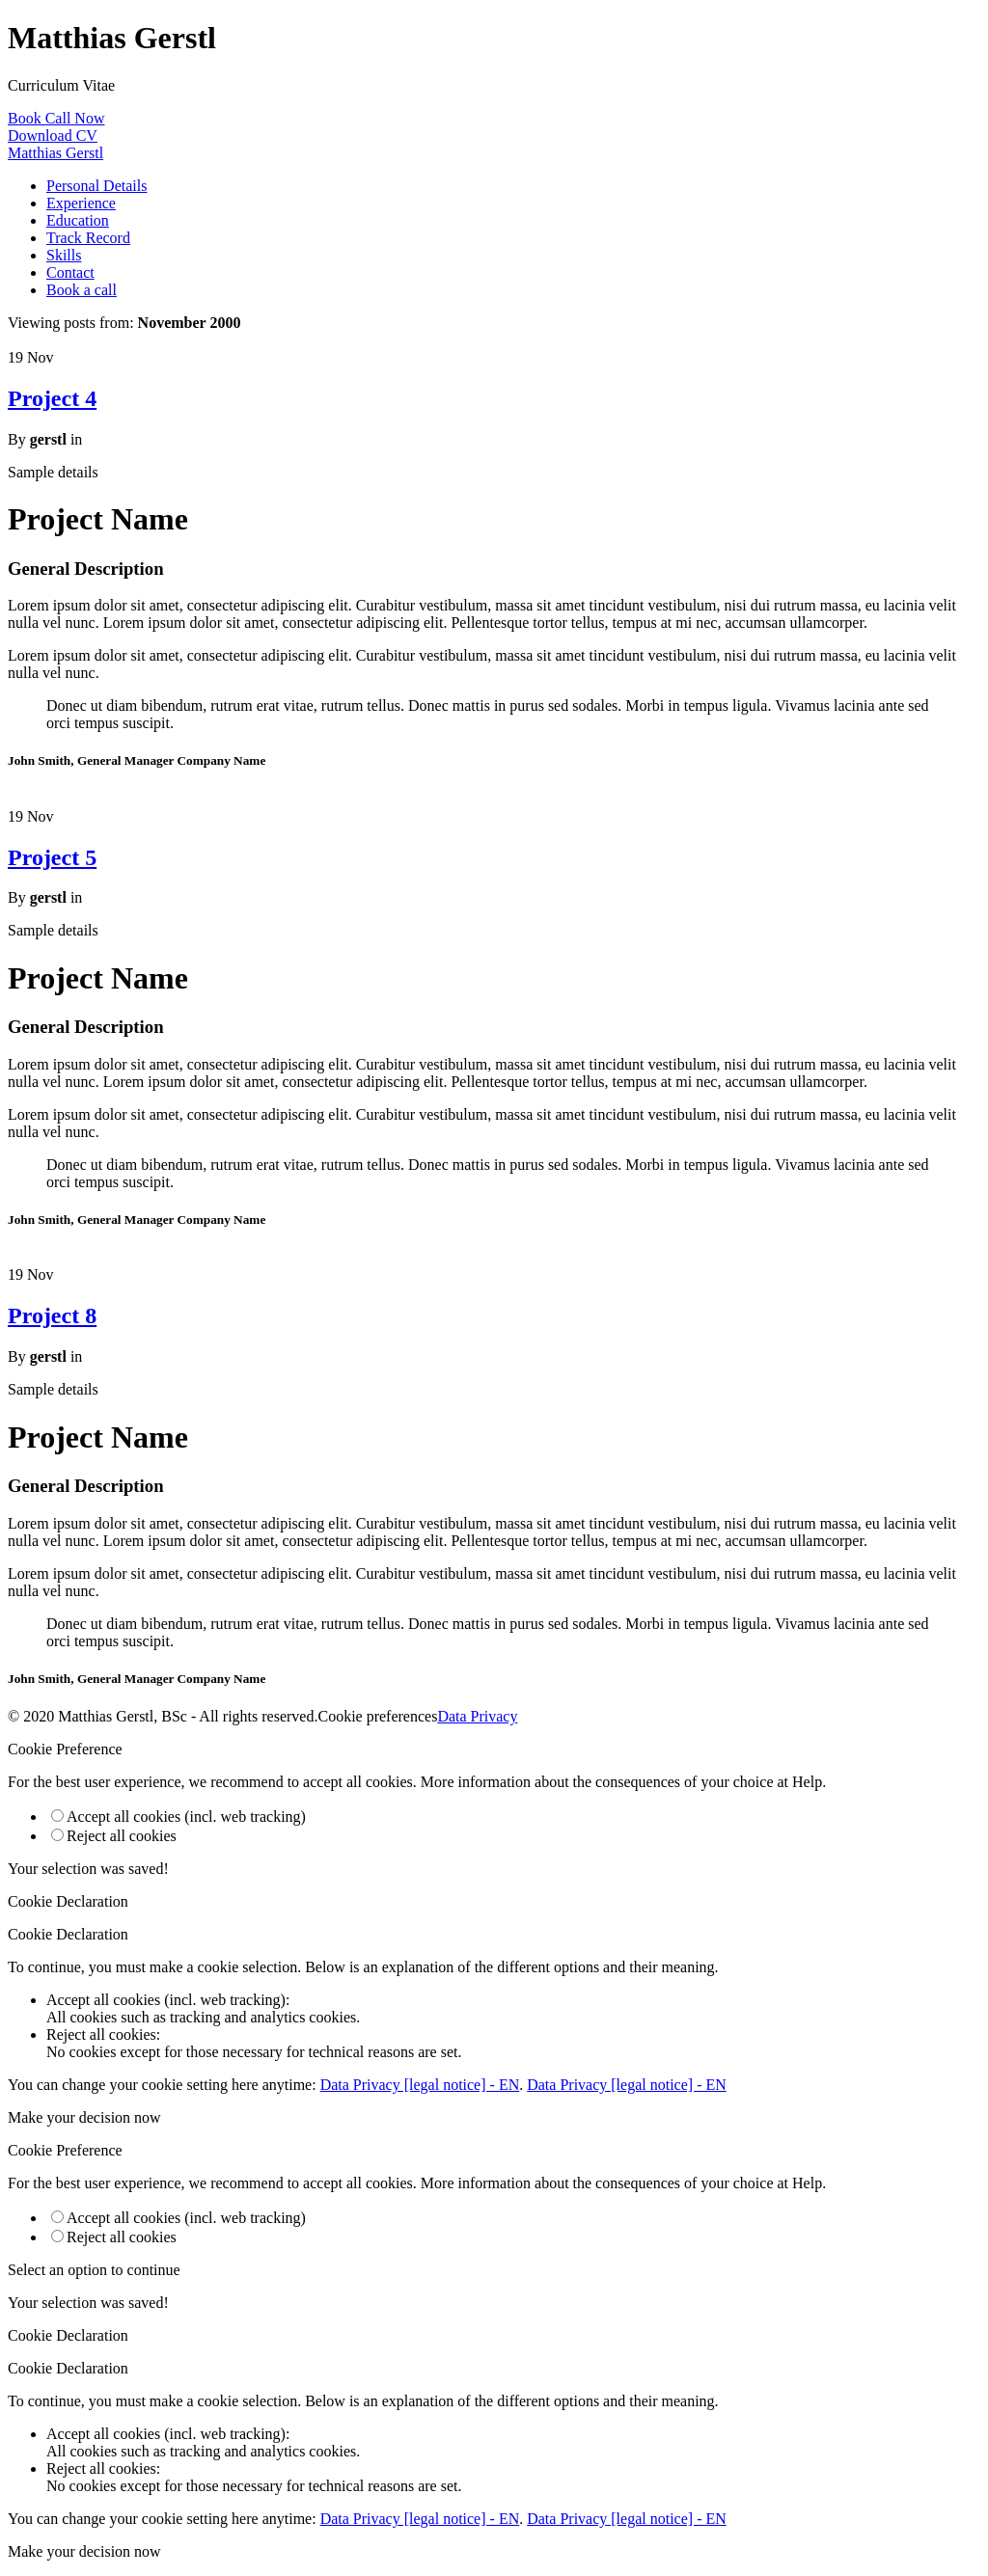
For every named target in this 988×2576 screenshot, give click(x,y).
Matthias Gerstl (55, 153)
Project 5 (52, 857)
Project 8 (52, 1315)
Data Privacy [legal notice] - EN (420, 2084)
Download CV (52, 135)
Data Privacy (477, 1716)
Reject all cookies (114, 1836)
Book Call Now (56, 118)
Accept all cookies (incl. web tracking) (178, 1816)
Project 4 (52, 398)
